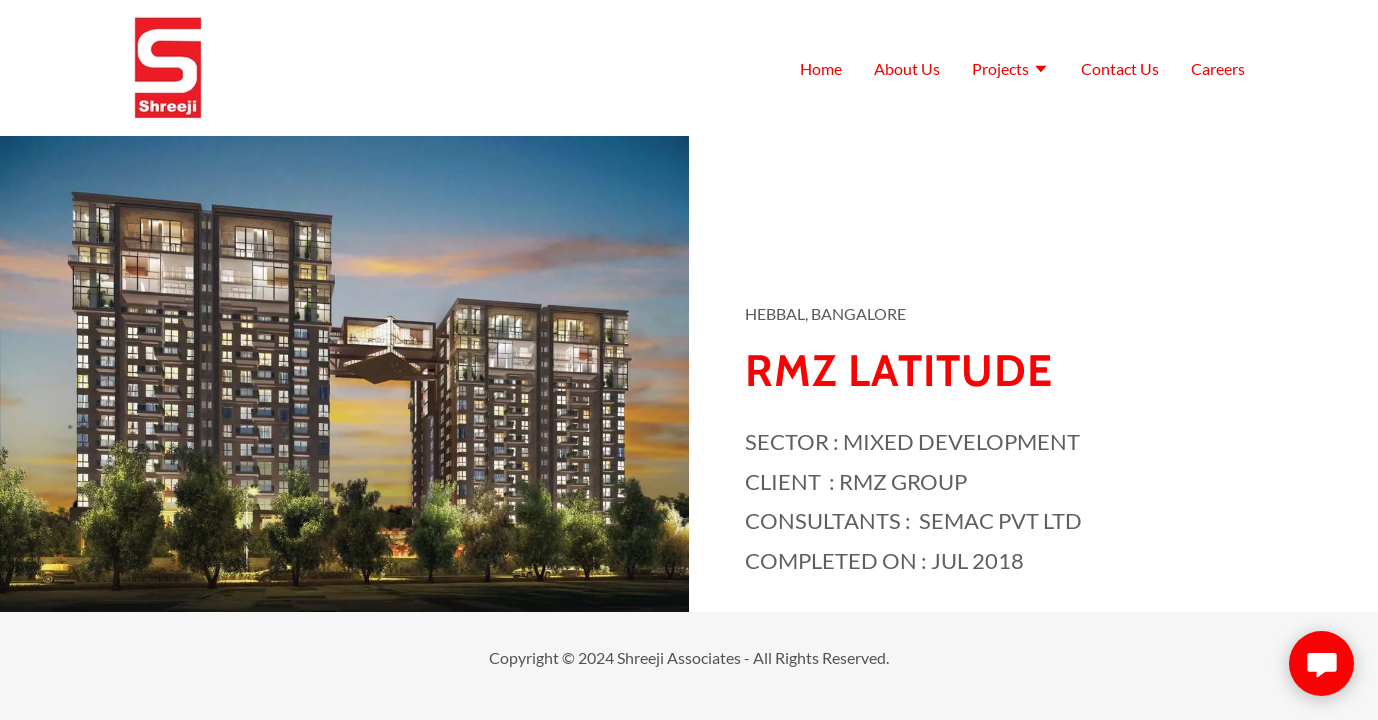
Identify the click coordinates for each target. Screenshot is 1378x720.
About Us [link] (907, 68)
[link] (168, 65)
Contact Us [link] (1120, 68)
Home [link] (821, 68)
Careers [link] (1218, 68)
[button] (1010, 71)
